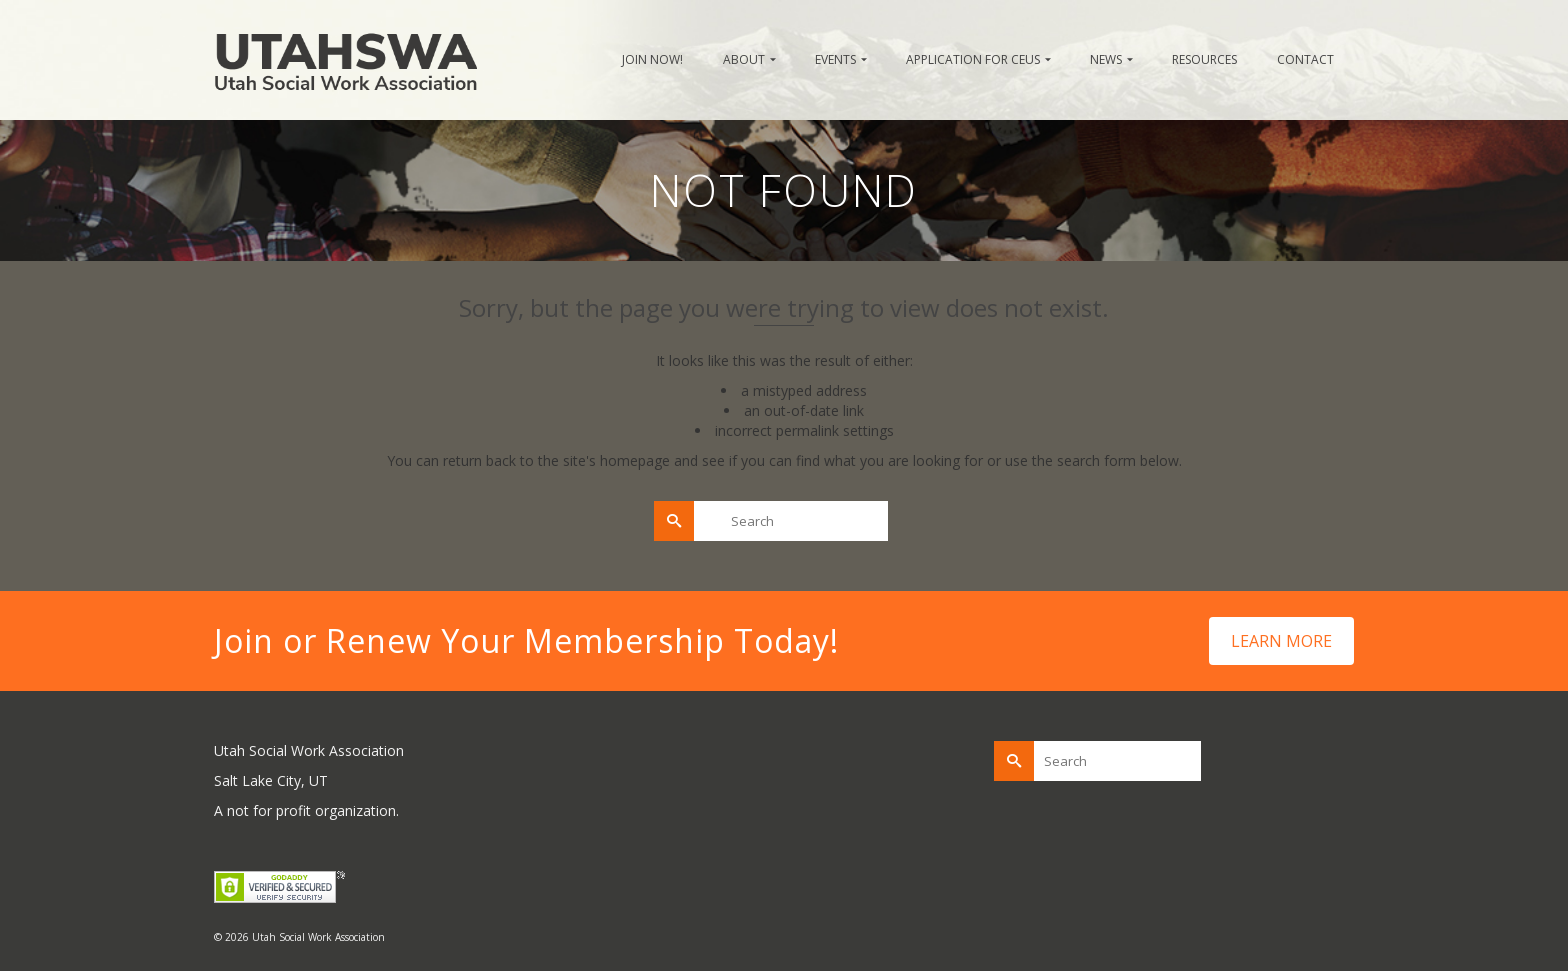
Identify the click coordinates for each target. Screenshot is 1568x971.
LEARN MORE (1281, 641)
